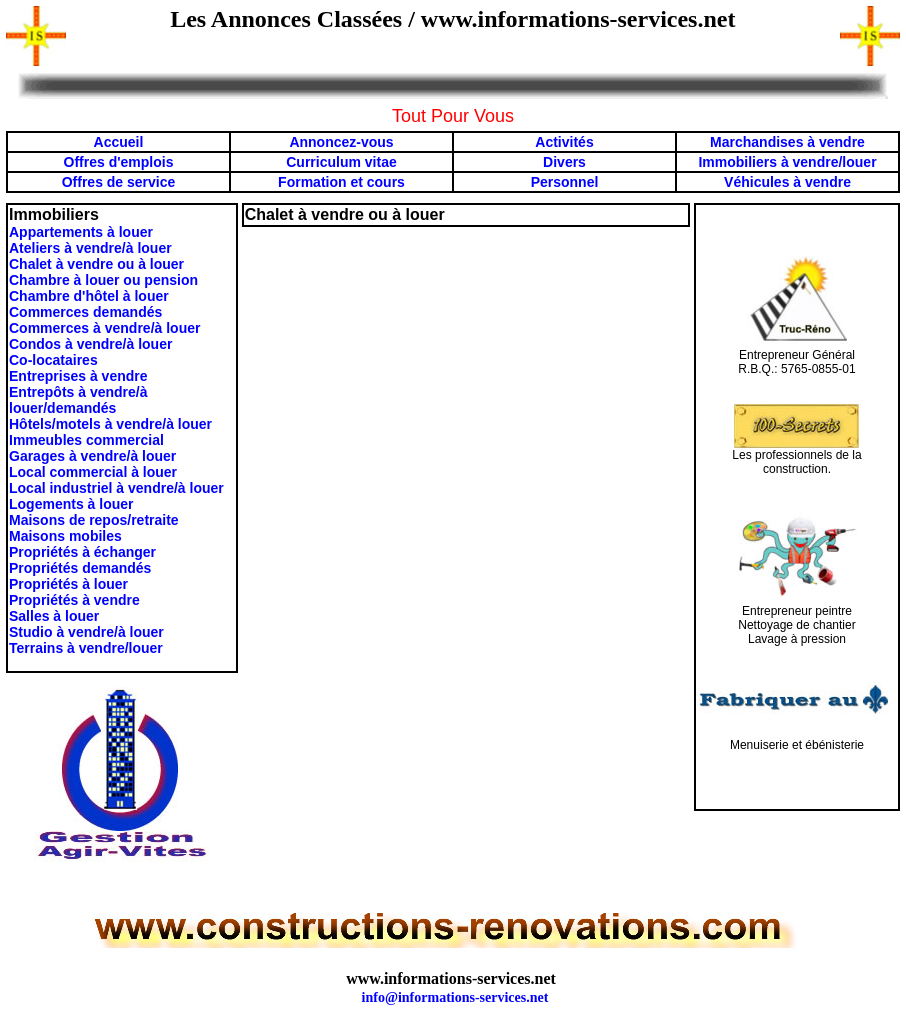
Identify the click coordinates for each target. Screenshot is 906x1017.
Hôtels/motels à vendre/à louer (110, 424)
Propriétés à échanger (82, 552)
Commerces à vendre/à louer (104, 328)
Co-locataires (53, 360)
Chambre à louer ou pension (103, 280)
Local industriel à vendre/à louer (116, 488)
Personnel (565, 182)
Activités (564, 142)
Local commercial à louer (93, 472)
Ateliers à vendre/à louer (90, 248)
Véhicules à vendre (787, 182)
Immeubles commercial (86, 440)
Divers (564, 162)
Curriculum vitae (341, 162)
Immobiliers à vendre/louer (787, 162)
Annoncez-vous (341, 142)
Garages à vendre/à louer (92, 456)
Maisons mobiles (65, 536)
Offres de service (119, 182)
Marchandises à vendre (787, 142)
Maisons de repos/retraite (94, 520)
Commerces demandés (85, 312)
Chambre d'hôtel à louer (89, 296)
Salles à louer (54, 616)
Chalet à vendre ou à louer (96, 264)
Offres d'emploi (115, 162)
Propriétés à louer (68, 584)
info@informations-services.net (455, 997)
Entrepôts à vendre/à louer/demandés (78, 400)
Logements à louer (71, 504)
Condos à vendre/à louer (90, 344)
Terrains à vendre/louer (86, 648)
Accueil (119, 142)
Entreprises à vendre (78, 376)
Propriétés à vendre (74, 600)
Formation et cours (341, 182)
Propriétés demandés (80, 568)
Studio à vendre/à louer (86, 632)
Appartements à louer (81, 232)
